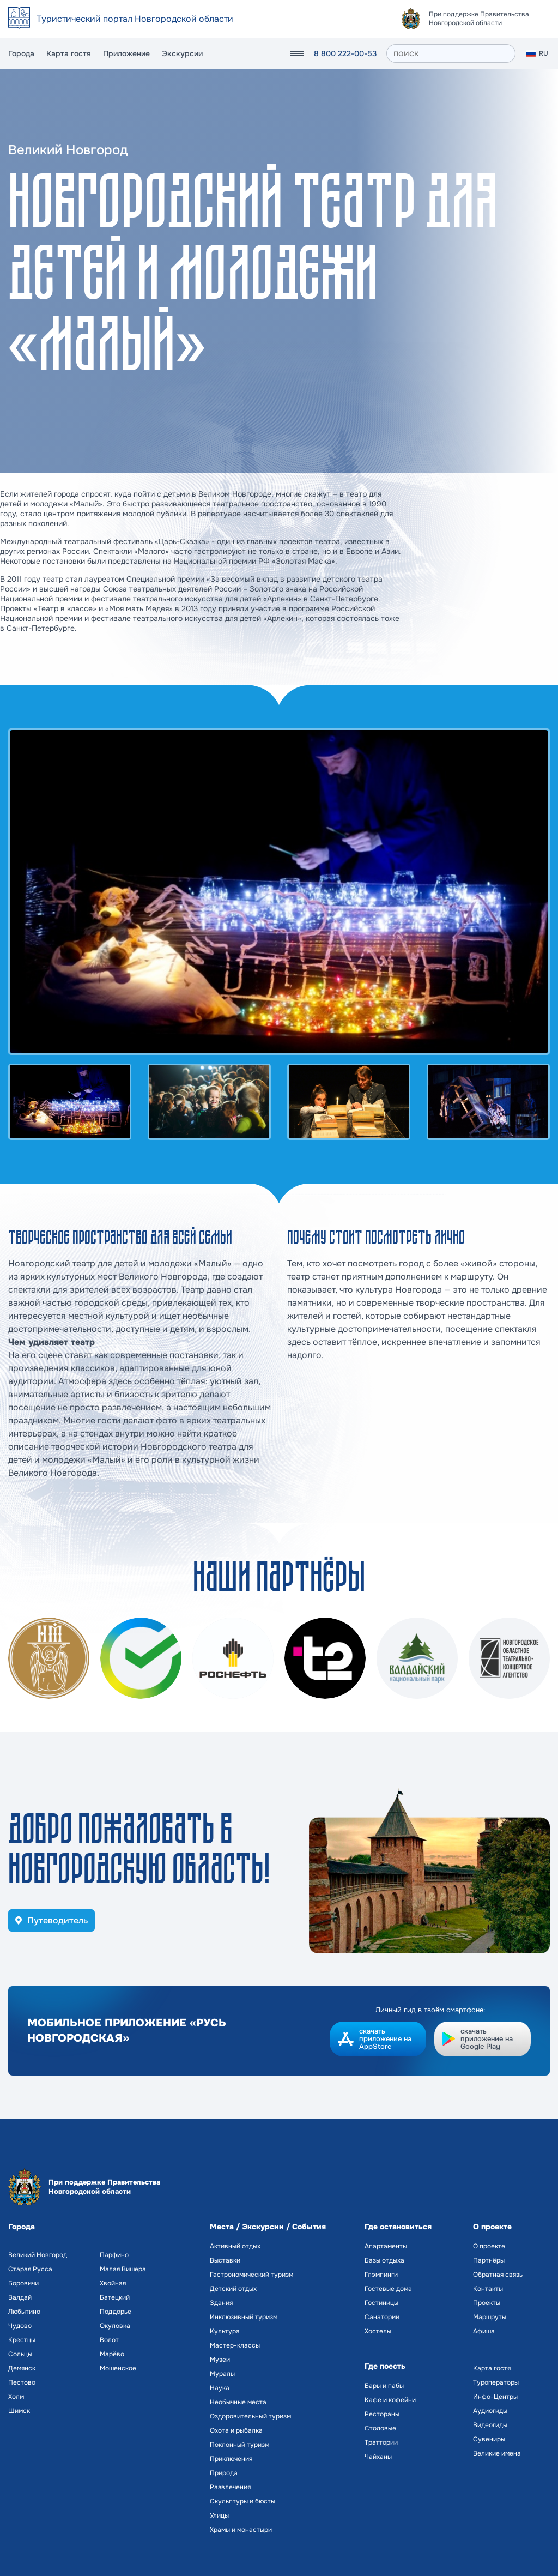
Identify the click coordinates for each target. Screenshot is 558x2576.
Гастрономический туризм (251, 2274)
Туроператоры (496, 2382)
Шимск (19, 2410)
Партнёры (489, 2260)
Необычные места (238, 2402)
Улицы (219, 2515)
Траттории (381, 2442)
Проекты (486, 2303)
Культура (225, 2331)
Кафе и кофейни (390, 2400)
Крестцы (21, 2340)
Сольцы (20, 2354)
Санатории (382, 2317)
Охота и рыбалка (236, 2430)
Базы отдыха (384, 2260)
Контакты (488, 2288)
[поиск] (450, 53)
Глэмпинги (381, 2274)
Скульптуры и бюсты (242, 2501)
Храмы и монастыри (241, 2529)
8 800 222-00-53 (345, 53)
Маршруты (489, 2317)
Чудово (20, 2325)
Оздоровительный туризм (250, 2416)
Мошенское (118, 2368)
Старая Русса (30, 2269)
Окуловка (115, 2325)
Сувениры (489, 2439)
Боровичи (23, 2283)
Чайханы (378, 2456)
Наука (219, 2388)
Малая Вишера (123, 2269)
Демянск (21, 2368)
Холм (16, 2396)
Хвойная (113, 2283)
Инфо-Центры (495, 2396)
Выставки (225, 2260)
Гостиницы (381, 2303)
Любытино (24, 2311)
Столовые (380, 2428)
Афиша (484, 2331)
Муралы (222, 2373)
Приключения (231, 2458)
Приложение (126, 53)
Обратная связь (498, 2274)
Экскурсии (182, 53)
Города (21, 53)
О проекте (489, 2246)
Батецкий (115, 2297)
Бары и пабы (384, 2385)
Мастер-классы (235, 2345)
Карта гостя (68, 53)
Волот (109, 2340)
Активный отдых (235, 2246)
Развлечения (230, 2487)
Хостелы (378, 2331)
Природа (224, 2473)
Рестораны (382, 2414)
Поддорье (115, 2311)
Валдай (20, 2297)
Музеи (220, 2359)
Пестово (21, 2382)
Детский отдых (233, 2288)
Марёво (112, 2354)
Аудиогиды (490, 2410)
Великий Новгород (37, 2255)
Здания (221, 2303)
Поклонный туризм (239, 2444)
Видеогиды (490, 2425)
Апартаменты (386, 2246)
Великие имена (497, 2453)
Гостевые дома (388, 2288)
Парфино (114, 2255)
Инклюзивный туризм (243, 2317)
